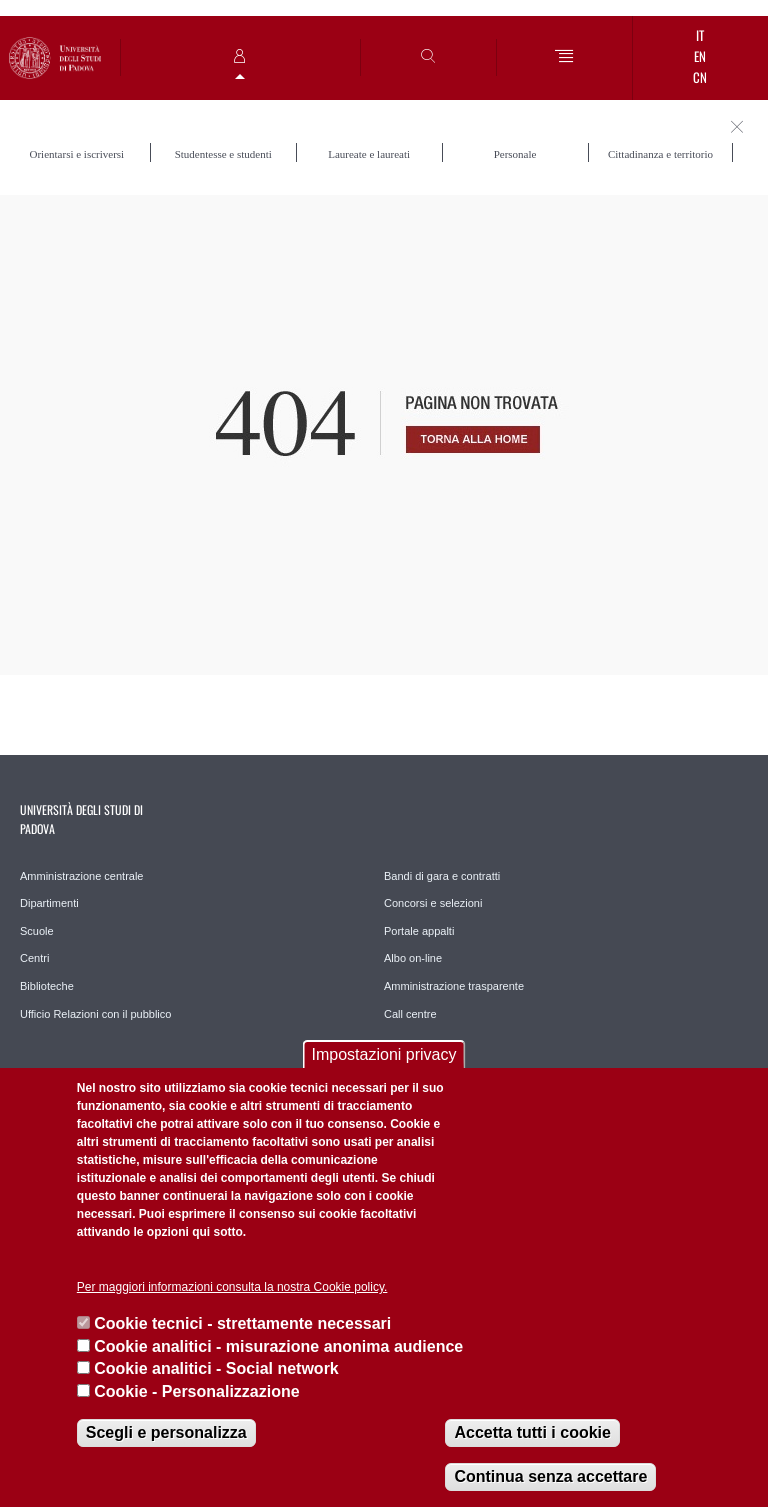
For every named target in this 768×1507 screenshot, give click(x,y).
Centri (34, 958)
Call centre (410, 1014)
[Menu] (564, 57)
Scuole (37, 931)
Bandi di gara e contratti (442, 876)
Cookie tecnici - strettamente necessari (242, 1323)
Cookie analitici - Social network (216, 1368)
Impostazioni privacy (384, 1054)
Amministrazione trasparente (454, 986)
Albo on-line (413, 958)
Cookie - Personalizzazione (196, 1391)
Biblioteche (47, 986)
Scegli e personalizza (166, 1432)
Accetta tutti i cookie (532, 1432)
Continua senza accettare (550, 1476)
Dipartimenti (49, 903)
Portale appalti (419, 931)
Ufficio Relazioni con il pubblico (95, 1014)
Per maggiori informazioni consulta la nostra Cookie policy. (232, 1287)
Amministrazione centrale (82, 876)
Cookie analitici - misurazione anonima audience (278, 1346)
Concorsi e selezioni (433, 903)
